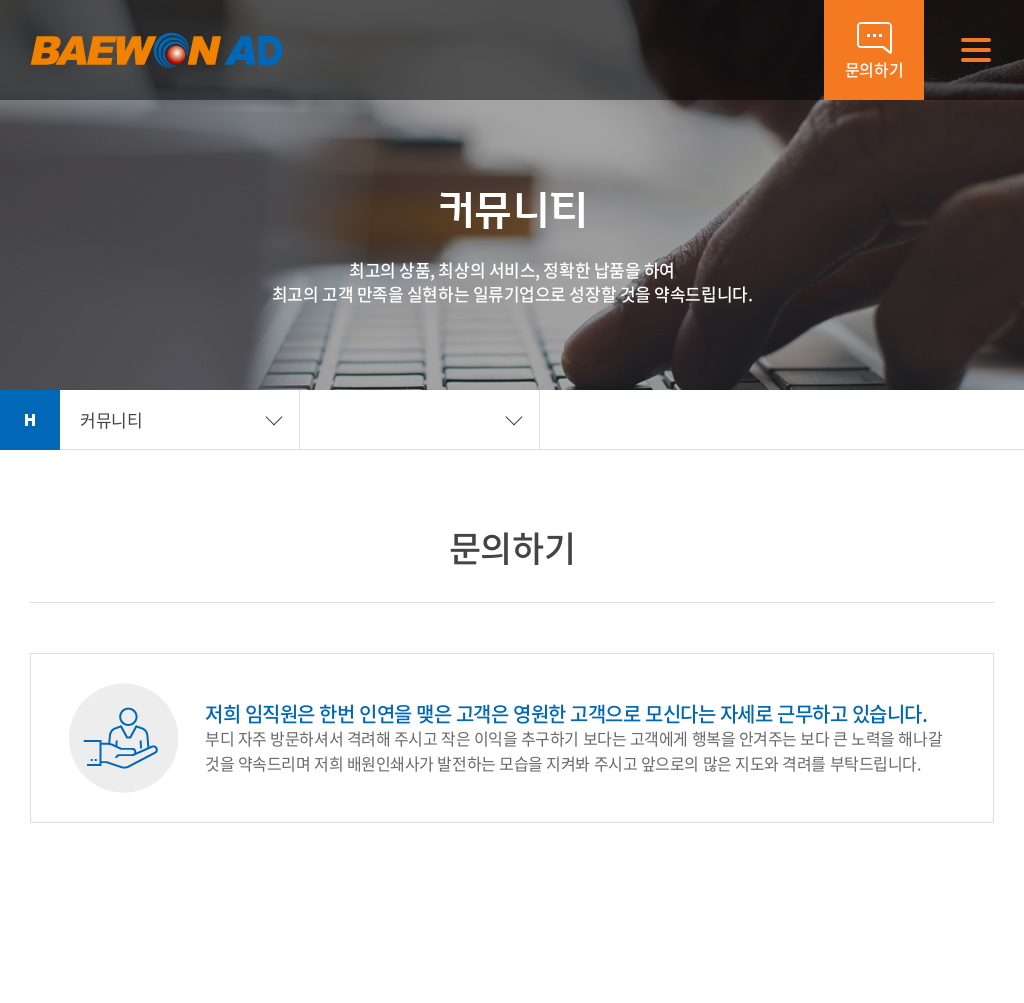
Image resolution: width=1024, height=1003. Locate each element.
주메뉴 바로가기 (0, 0)
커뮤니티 (111, 419)
